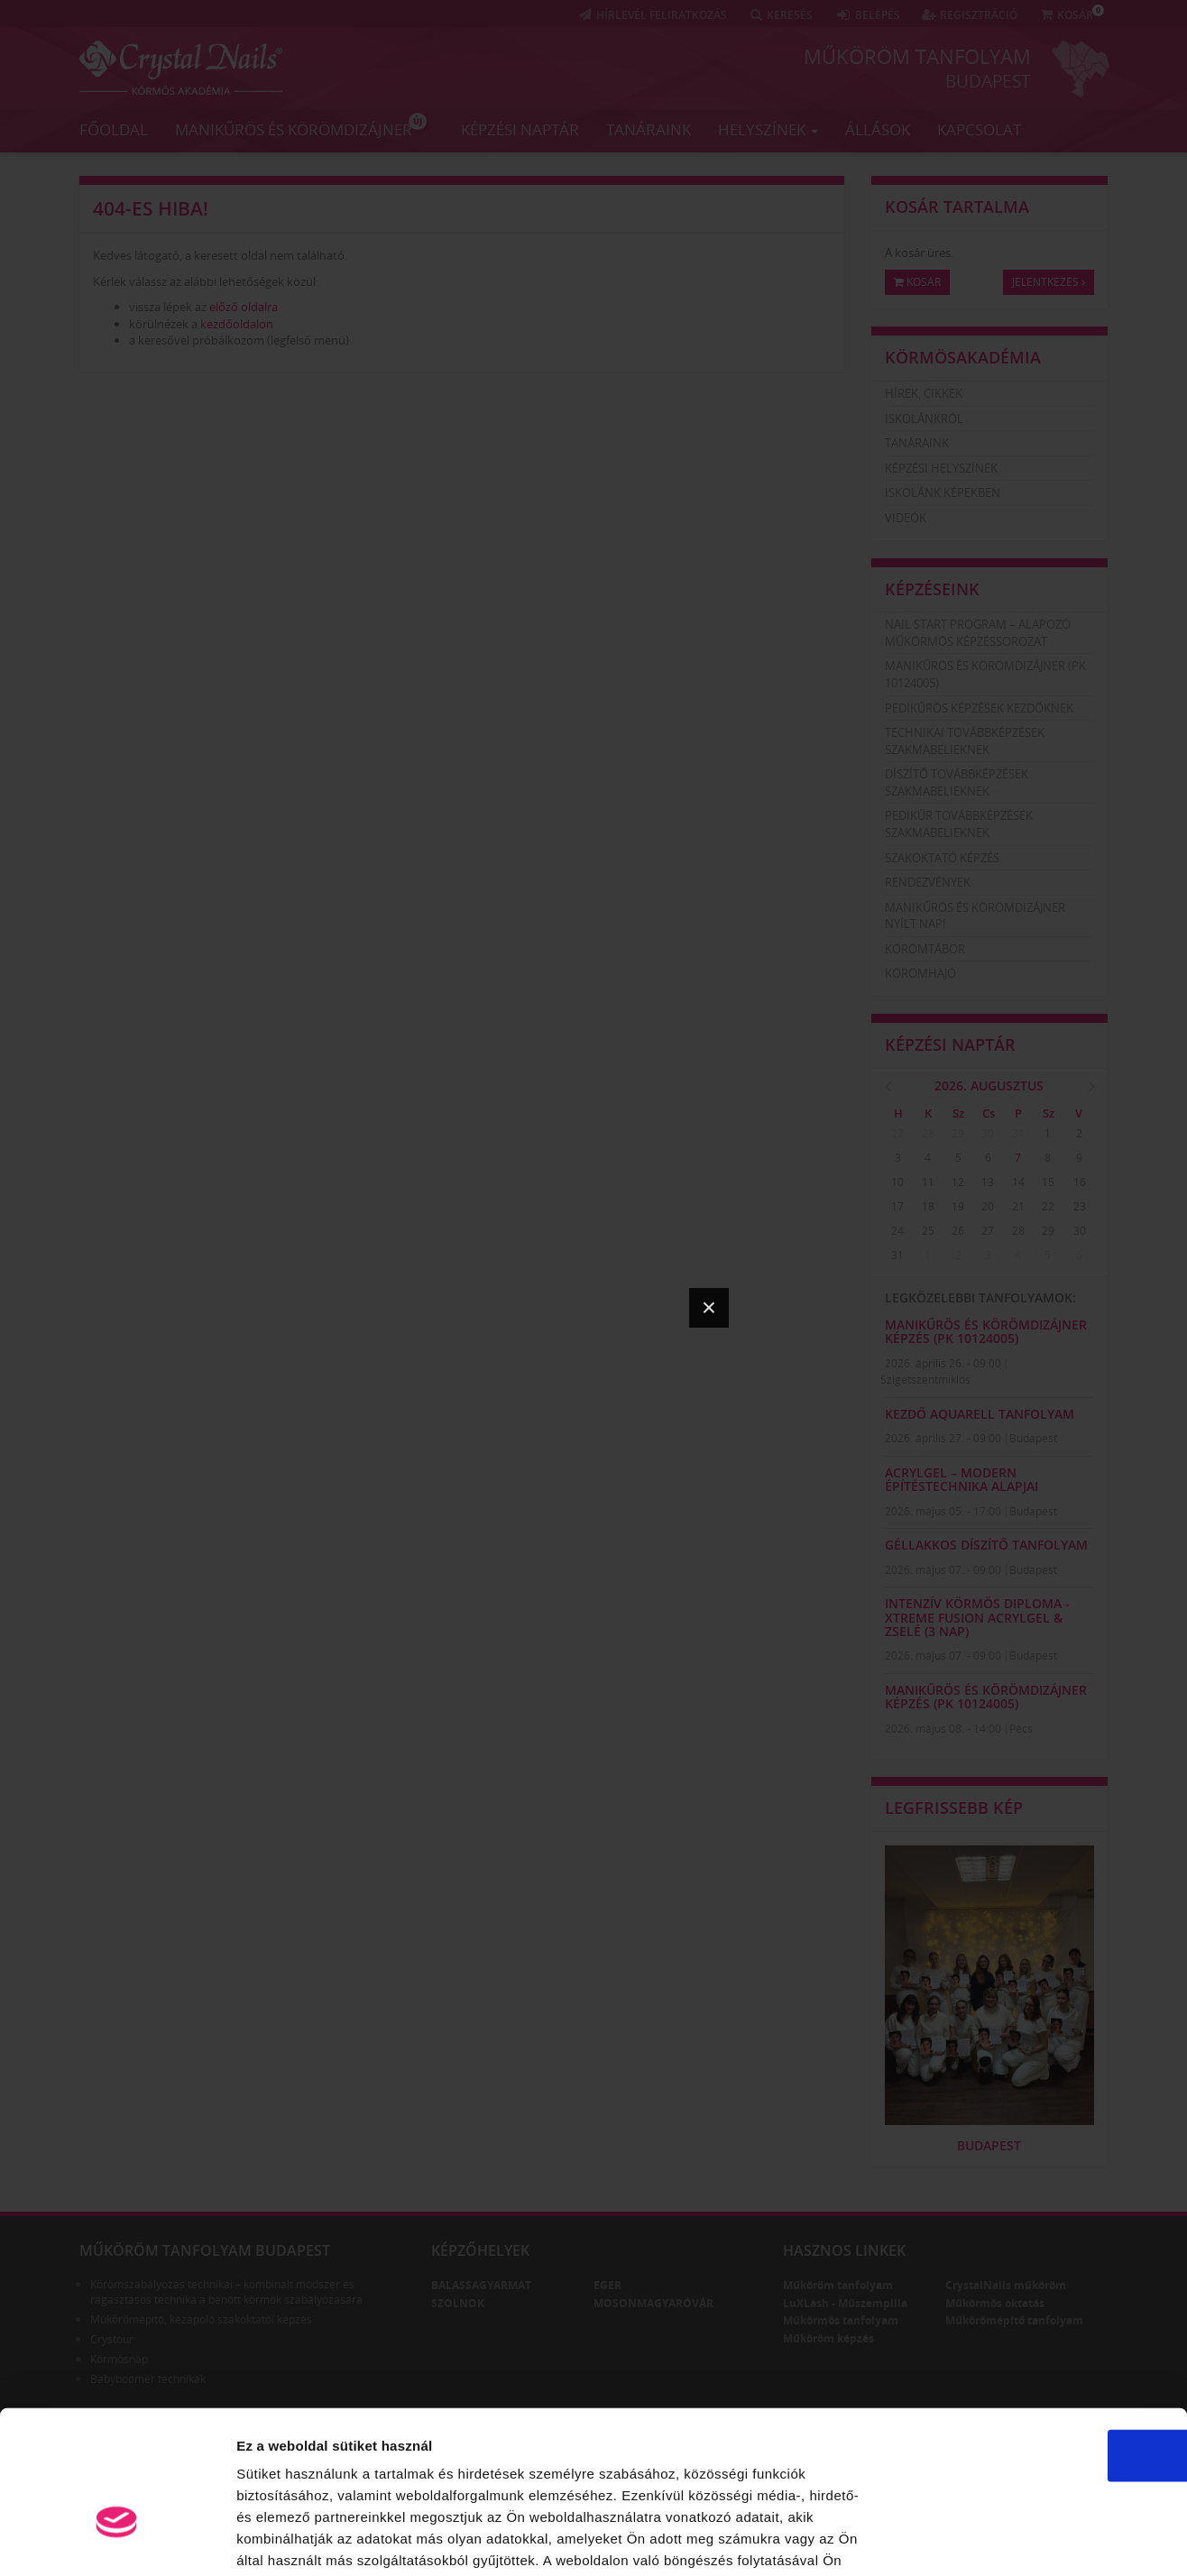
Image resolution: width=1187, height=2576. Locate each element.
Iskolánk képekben (942, 492)
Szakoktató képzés (942, 858)
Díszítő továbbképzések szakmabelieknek (956, 782)
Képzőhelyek (480, 2250)
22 (1048, 1206)
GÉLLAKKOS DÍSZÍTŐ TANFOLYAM (986, 1544)
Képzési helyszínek (941, 468)
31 (1018, 1133)
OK (1036, 2341)
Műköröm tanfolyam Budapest (204, 2250)
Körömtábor (925, 949)
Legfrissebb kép (954, 1807)
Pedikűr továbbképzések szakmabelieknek (959, 824)
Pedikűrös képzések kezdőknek (979, 708)
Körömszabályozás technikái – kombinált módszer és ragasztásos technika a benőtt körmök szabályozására (226, 2292)
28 (928, 1133)
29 (958, 1133)
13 (987, 1182)
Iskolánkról (924, 418)
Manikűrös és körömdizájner (301, 125)
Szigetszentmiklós (925, 1379)
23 (1079, 1206)
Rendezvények (928, 882)
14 (1018, 1182)
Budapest (988, 80)
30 (987, 1133)
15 (1048, 1182)
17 (897, 1206)
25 (928, 1230)
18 (928, 1206)
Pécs (1021, 1728)
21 (1018, 1206)
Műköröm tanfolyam (917, 55)
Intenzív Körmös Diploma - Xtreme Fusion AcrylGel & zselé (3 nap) (977, 1617)
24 (897, 1230)
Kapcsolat (979, 128)
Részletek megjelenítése (1025, 2540)
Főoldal (113, 128)
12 (958, 1182)
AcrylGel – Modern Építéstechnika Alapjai (961, 1479)
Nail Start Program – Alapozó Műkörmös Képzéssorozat (978, 632)
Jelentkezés (1048, 282)
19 (958, 1206)
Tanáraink (648, 128)
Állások (877, 128)
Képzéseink (932, 589)
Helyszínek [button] (768, 128)
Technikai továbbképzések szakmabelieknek (964, 741)
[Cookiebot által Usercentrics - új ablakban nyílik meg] (117, 2540)
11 (928, 1182)
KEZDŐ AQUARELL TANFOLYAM (979, 1413)
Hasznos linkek (844, 2250)
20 (987, 1206)
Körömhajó (920, 973)
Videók (905, 518)
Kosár (917, 282)
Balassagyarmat (481, 2285)
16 (1079, 1182)
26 (958, 1230)
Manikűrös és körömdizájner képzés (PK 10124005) (986, 1331)
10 (897, 1182)
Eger (607, 2285)
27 (897, 1133)
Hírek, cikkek (923, 393)
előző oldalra (243, 307)
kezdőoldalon (236, 324)
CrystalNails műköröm (1005, 2285)
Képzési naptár (520, 128)
